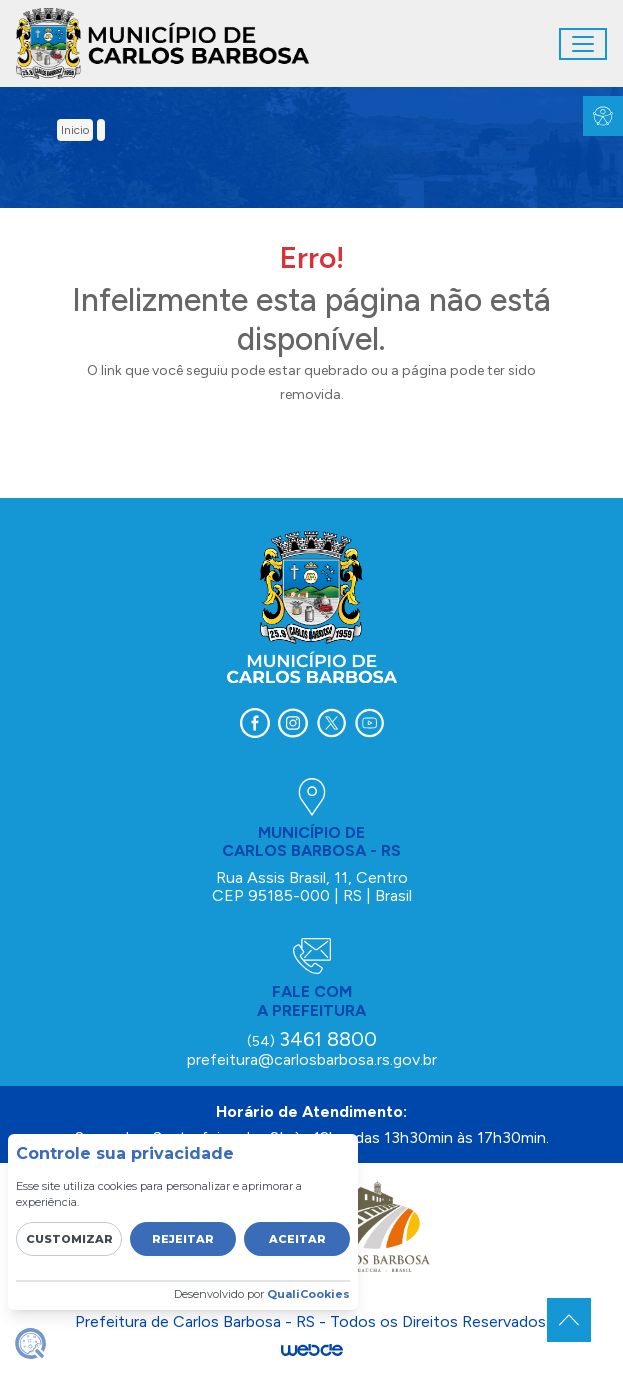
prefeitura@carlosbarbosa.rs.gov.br (312, 1059)
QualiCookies (308, 1294)
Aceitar (297, 1239)
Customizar (69, 1239)
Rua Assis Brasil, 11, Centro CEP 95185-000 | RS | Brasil (312, 886)
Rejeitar (183, 1239)
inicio (75, 130)
